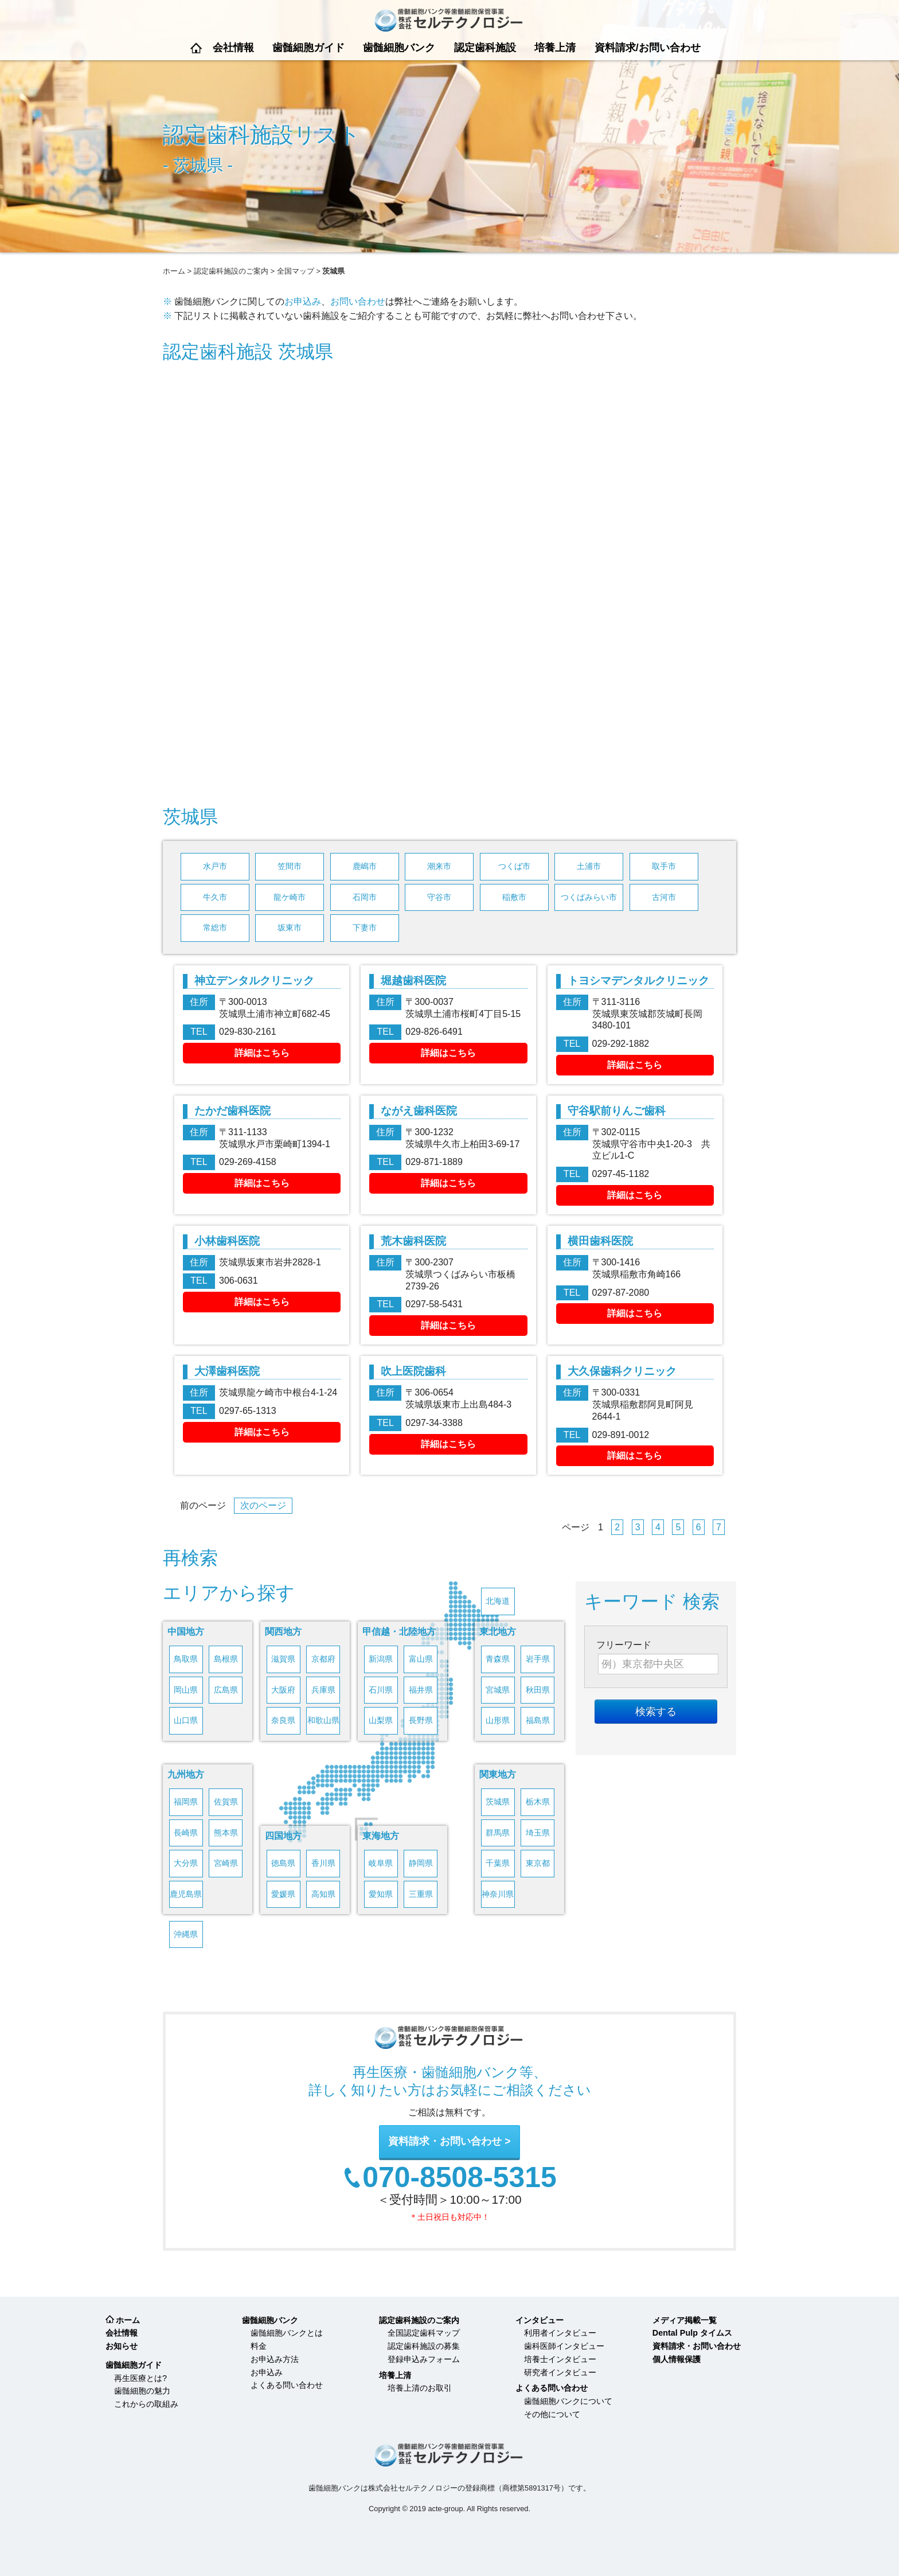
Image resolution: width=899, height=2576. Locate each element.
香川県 (323, 1863)
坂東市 (289, 927)
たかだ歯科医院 (232, 1111)
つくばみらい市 (589, 897)
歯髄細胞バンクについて (568, 2401)
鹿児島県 (186, 1894)
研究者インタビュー (560, 2372)
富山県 (421, 1659)
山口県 (186, 1720)
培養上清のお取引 (420, 2387)
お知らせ (121, 2346)
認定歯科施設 (485, 47)
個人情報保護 (676, 2359)
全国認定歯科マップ (424, 2332)
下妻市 (365, 927)
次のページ (263, 1505)
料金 (259, 2346)
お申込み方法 (275, 2359)
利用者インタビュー (560, 2332)
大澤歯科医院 (227, 1371)
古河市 (664, 897)
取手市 (664, 866)
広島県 (226, 1690)
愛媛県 (283, 1894)
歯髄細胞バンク (399, 47)
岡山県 (186, 1690)
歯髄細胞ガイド (308, 47)
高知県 (323, 1894)
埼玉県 (538, 1833)
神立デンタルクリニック (254, 981)
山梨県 (381, 1720)
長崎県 (186, 1833)
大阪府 (283, 1690)
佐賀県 (226, 1802)
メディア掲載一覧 (684, 2320)
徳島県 (283, 1863)
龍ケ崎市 (289, 897)
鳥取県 (186, 1659)
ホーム (196, 48)
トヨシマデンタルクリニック (638, 981)
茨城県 (498, 1802)
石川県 (381, 1690)
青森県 (498, 1659)
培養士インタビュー (560, 2359)
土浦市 (589, 866)
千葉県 (498, 1863)
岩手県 (538, 1659)
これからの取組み (146, 2404)
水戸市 (215, 866)
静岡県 (421, 1863)
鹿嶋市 (365, 866)
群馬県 (498, 1833)
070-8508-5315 (459, 2178)
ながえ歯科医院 (419, 1111)
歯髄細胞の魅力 (142, 2390)
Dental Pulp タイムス (692, 2332)
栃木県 (538, 1802)
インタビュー (539, 2320)
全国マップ (295, 271)
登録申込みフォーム (424, 2359)
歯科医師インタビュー (564, 2346)
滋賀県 (283, 1659)
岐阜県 (381, 1863)
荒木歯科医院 (413, 1241)
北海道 (498, 1601)
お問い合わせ (357, 301)
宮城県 (498, 1690)
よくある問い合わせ (287, 2385)
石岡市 (365, 897)
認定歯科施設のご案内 (231, 271)
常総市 (215, 927)
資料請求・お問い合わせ (445, 2141)
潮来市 (439, 866)
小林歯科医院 (227, 1241)
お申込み (302, 301)
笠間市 (289, 866)
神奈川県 (498, 1894)
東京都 (538, 1863)
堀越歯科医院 (413, 981)
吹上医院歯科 (413, 1371)
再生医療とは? (140, 2378)
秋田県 (538, 1690)
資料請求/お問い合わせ (648, 47)
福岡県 (186, 1802)
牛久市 (215, 897)
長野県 (421, 1720)
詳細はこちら (262, 1053)
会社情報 (233, 47)
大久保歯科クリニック (622, 1371)
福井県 (421, 1690)
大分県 (186, 1863)
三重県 (421, 1894)
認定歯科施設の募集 (424, 2346)
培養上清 (555, 47)
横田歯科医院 (600, 1241)
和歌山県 (323, 1720)
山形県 (498, 1720)
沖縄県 (186, 1934)
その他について (552, 2414)
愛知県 (381, 1894)
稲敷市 (514, 897)
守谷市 (439, 897)
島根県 (226, 1659)
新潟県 (381, 1659)
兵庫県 (323, 1690)
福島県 (538, 1720)
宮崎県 (226, 1863)
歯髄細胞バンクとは (287, 2332)
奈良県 (283, 1720)
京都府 (323, 1659)
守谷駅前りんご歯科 (617, 1111)
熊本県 (226, 1833)
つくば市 (514, 866)
